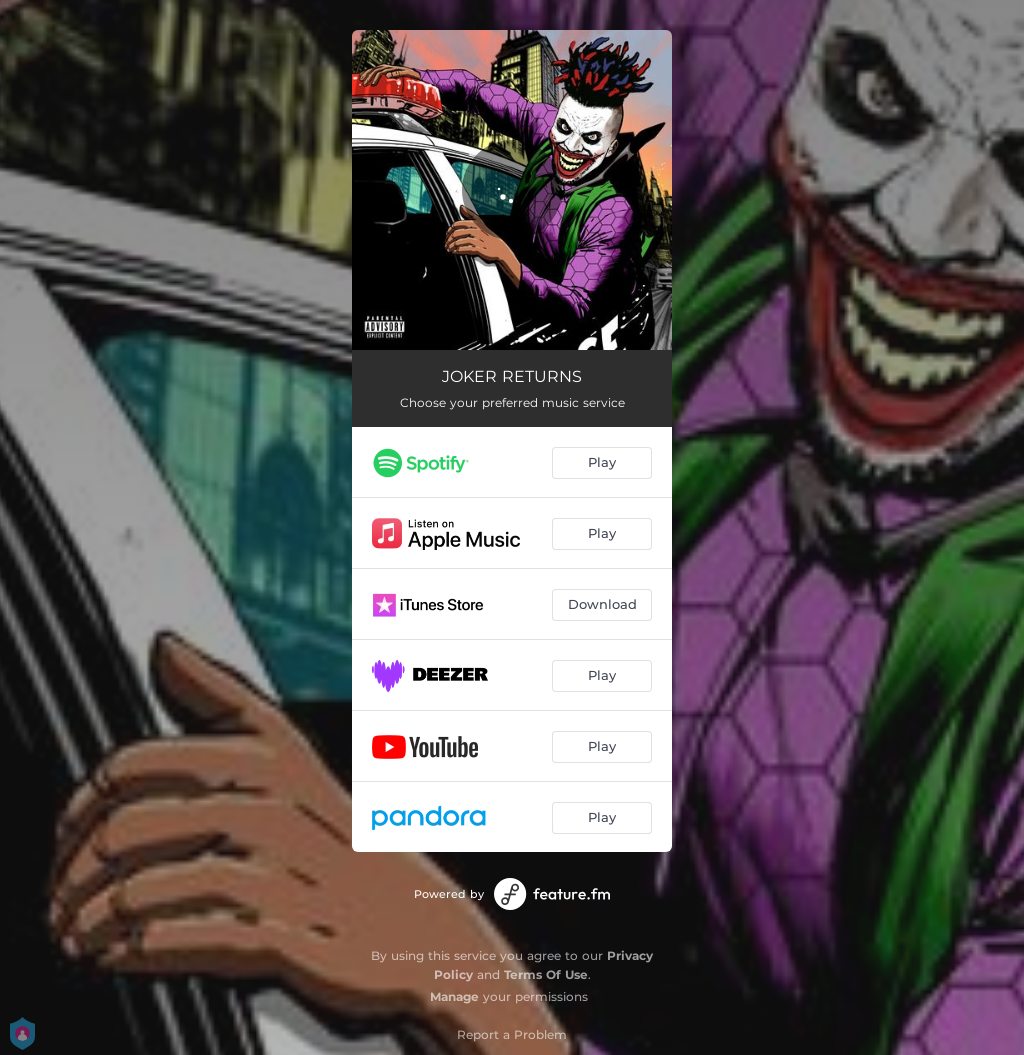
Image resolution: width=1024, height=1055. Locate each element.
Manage (454, 996)
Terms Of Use (546, 974)
